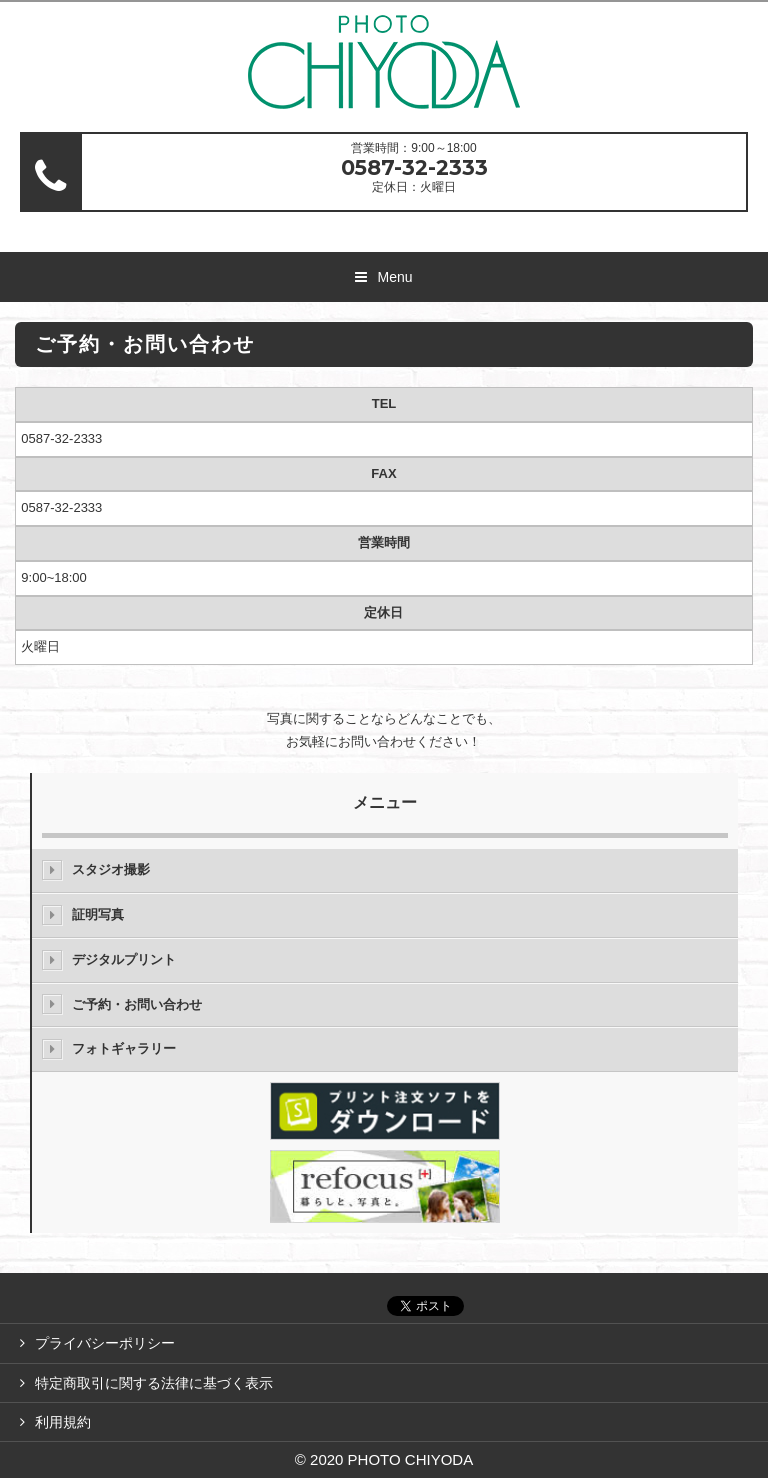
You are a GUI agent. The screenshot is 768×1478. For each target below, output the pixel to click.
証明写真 (98, 914)
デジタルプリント (124, 959)
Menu (394, 277)
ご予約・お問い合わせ (137, 1004)
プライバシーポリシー (105, 1343)
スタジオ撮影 (111, 869)
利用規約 (63, 1422)
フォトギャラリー (124, 1048)
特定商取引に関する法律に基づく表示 (154, 1383)
